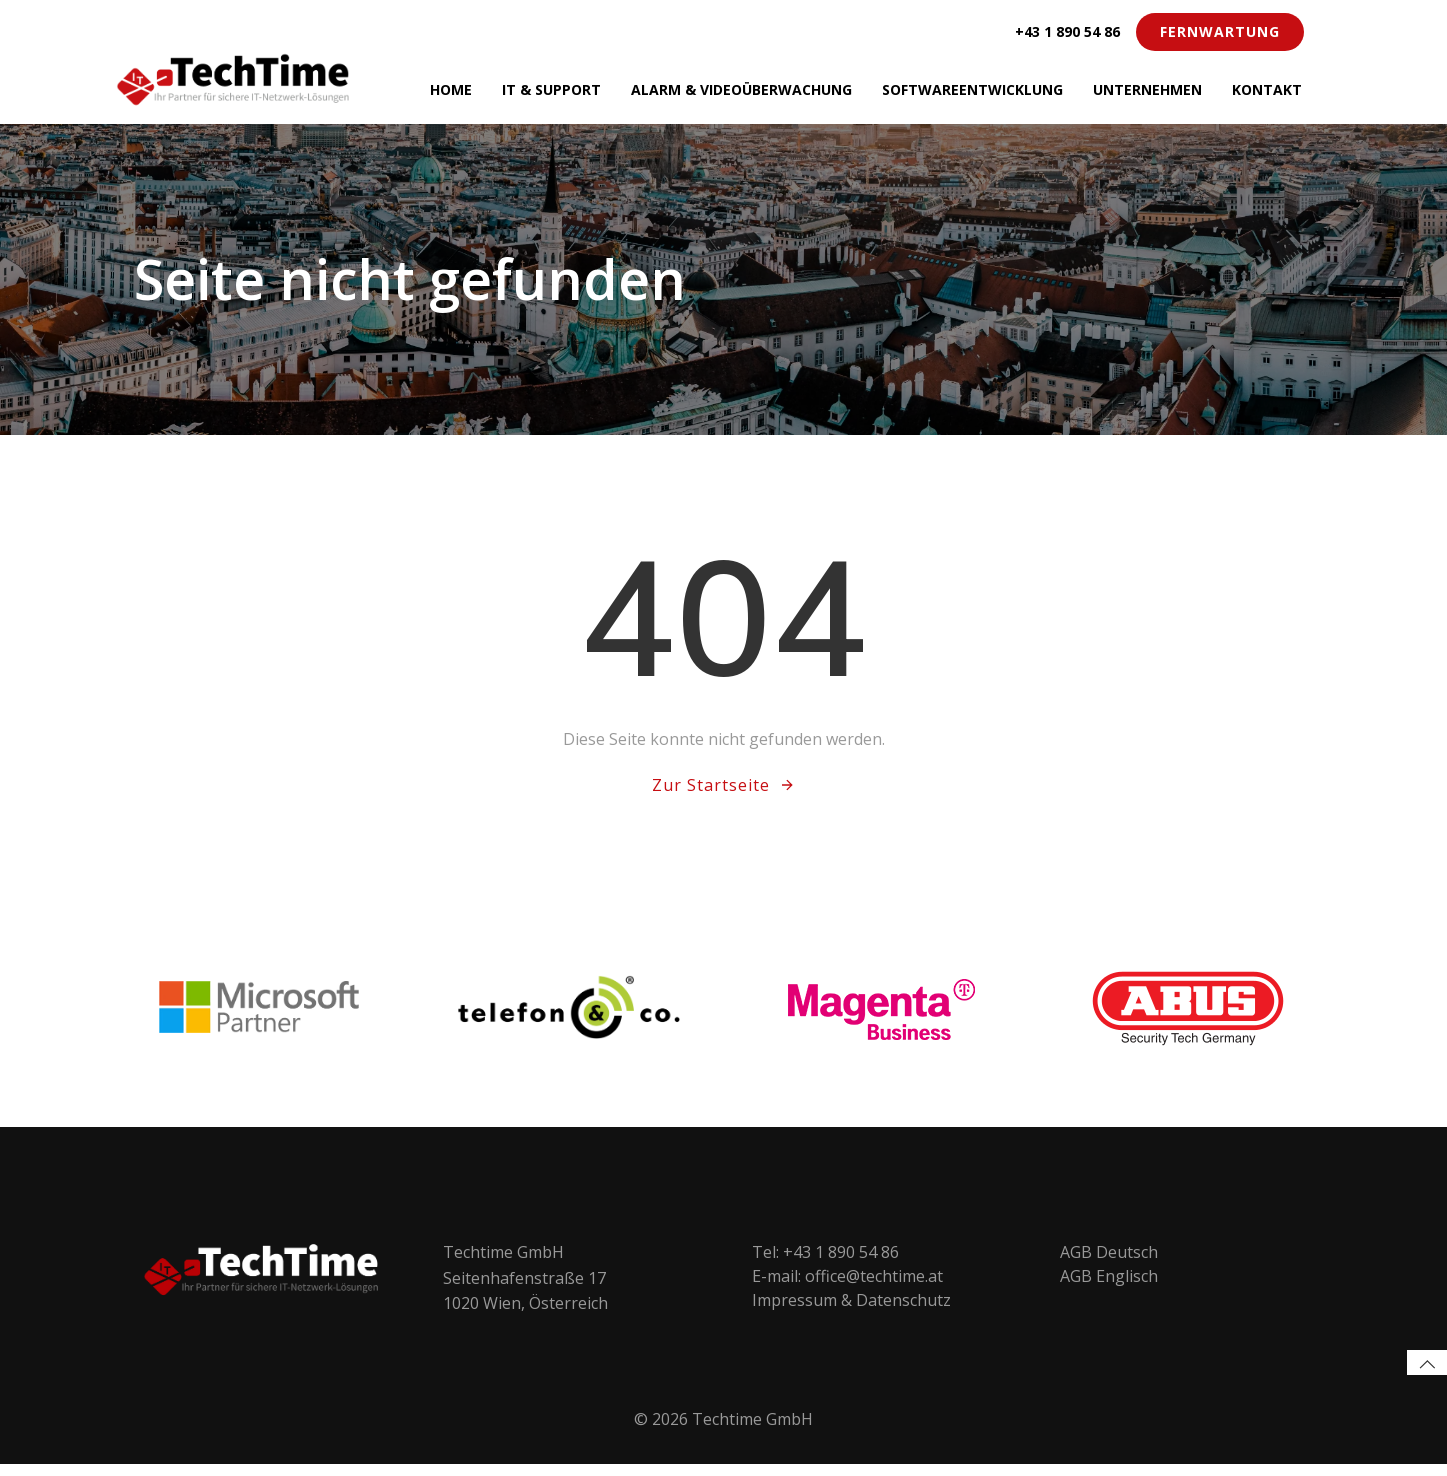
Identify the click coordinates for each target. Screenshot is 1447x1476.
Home (451, 89)
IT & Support (551, 89)
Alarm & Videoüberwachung (741, 89)
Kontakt (1267, 89)
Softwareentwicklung (972, 89)
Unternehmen (1147, 89)
